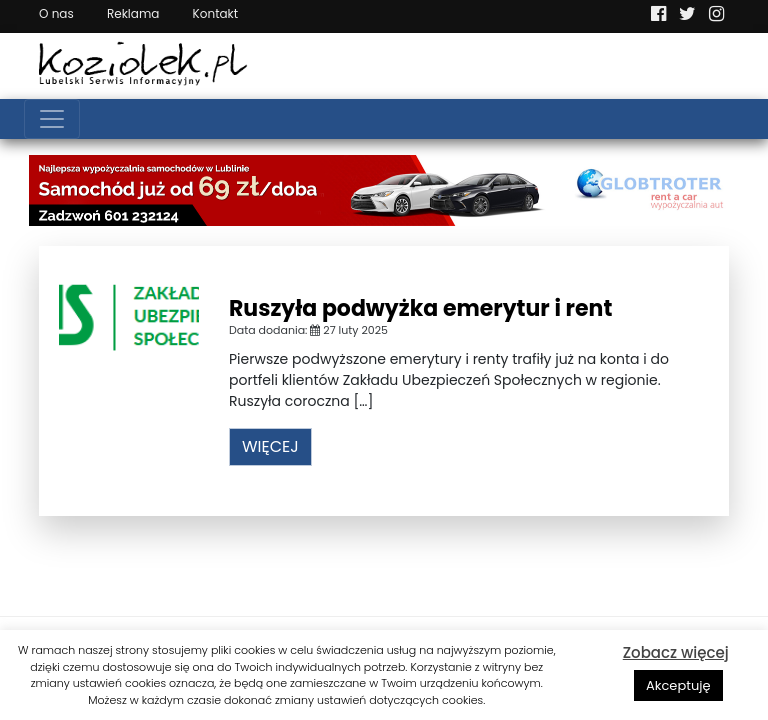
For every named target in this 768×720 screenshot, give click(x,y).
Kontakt (216, 13)
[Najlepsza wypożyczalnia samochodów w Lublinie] (384, 189)
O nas (56, 13)
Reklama (133, 13)
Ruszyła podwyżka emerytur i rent (420, 308)
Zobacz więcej (676, 652)
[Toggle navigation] (52, 119)
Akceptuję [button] (678, 685)
